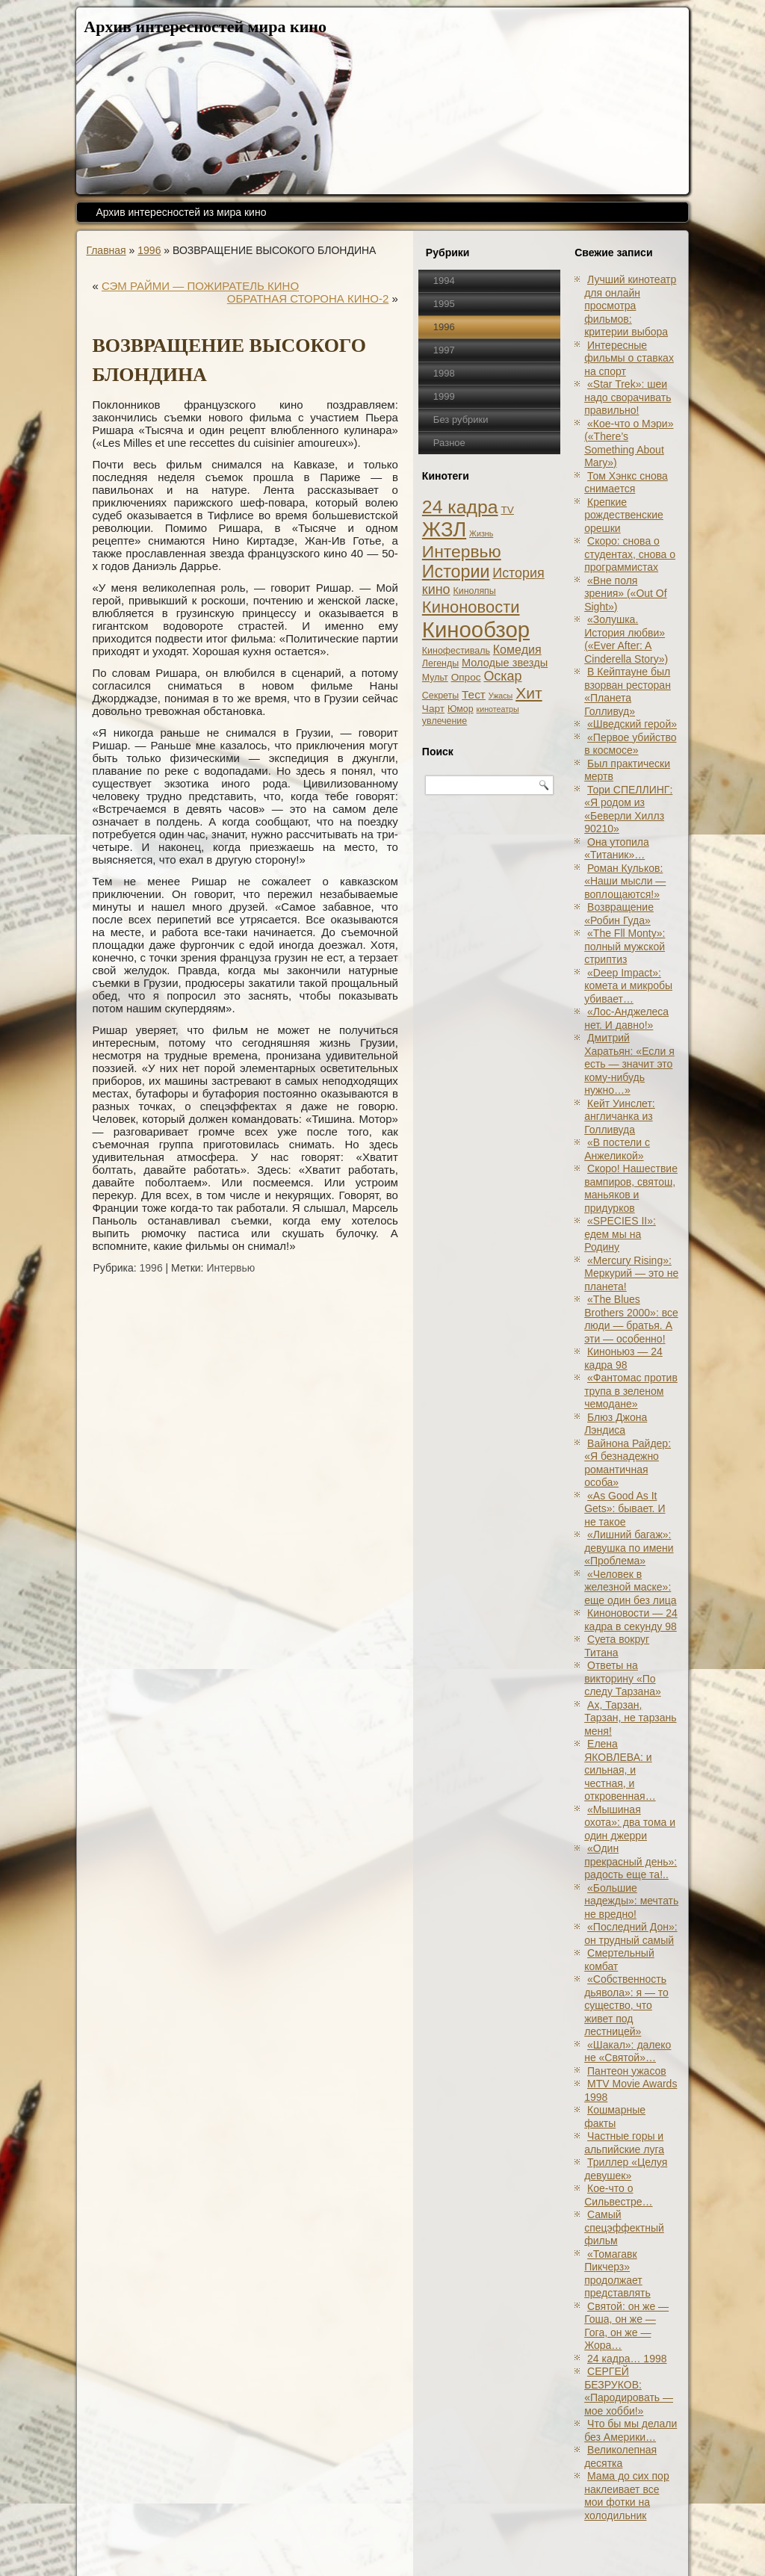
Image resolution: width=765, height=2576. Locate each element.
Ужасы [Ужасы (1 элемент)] (500, 695)
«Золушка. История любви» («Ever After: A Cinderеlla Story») (626, 639)
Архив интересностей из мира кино (181, 212)
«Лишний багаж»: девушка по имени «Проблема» (628, 1548)
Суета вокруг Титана (616, 1646)
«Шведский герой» (632, 724)
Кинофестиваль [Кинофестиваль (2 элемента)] (456, 650)
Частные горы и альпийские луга (624, 2142)
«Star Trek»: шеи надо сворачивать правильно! (627, 397)
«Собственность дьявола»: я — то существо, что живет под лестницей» (626, 2005)
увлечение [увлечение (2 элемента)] (444, 721)
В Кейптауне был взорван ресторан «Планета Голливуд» (627, 691)
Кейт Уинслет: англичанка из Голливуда (619, 1116)
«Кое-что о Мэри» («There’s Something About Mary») (628, 443)
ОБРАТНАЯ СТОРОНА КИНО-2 (308, 298)
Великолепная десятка (620, 2456)
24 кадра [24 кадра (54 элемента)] (460, 507)
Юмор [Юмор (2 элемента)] (460, 709)
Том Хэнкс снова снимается (626, 482)
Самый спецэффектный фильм (624, 2227)
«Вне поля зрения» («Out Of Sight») (625, 594)
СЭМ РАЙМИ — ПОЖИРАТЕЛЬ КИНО (200, 285)
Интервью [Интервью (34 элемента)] (461, 551)
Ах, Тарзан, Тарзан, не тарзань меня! (630, 1718)
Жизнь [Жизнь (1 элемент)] (481, 533)
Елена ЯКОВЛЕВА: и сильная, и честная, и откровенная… (619, 1770)
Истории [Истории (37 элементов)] (456, 571)
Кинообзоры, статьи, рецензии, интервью (433, 2548)
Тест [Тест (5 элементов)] (474, 694)
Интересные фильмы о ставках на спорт (629, 358)
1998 (444, 373)
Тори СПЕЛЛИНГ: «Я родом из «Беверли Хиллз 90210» (628, 809)
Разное (449, 442)
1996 (149, 250)
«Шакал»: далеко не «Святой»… (627, 2051)
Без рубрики (461, 419)
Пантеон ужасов (626, 2071)
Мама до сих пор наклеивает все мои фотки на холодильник (626, 2495)
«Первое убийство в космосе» (630, 744)
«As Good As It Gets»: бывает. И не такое (624, 1509)
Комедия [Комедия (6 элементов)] (517, 649)
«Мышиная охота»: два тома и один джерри (629, 1822)
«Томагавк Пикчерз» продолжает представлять (617, 2274)
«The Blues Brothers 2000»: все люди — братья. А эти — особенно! (631, 1319)
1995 (444, 303)
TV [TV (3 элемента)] (507, 509)
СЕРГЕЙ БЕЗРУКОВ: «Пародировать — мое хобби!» (628, 2391)
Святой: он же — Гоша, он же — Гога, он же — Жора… (626, 2326)
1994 (444, 280)
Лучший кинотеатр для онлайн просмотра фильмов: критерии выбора (630, 305)
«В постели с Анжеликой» (617, 1149)
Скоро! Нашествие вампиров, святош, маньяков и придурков (631, 1188)
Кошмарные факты (614, 2116)
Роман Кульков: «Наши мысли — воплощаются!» (625, 881)
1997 (444, 350)
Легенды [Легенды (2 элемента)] (440, 663)
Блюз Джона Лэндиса (615, 1424)
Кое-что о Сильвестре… (618, 2195)
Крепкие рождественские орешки (623, 515)
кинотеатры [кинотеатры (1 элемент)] (498, 709)
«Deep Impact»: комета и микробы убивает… (628, 986)
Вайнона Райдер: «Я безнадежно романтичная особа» (627, 1463)
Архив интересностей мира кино (205, 26)
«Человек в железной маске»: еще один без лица (630, 1587)
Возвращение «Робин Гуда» (619, 913)
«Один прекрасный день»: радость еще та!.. (630, 1861)
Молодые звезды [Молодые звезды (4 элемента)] (505, 663)
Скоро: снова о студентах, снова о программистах (629, 554)
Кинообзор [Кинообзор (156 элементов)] (476, 629)
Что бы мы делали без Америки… (630, 2430)
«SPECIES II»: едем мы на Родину (620, 1234)
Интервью (230, 1268)
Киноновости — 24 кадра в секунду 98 (631, 1619)
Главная (106, 250)
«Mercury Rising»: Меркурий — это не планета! (631, 1273)
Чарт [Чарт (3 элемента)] (433, 708)
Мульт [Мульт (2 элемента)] (435, 677)
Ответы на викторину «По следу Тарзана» (622, 1678)
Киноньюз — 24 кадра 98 (623, 1358)
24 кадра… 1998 (626, 2359)
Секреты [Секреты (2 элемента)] (440, 695)
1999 (444, 396)
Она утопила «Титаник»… (616, 848)
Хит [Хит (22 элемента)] (528, 693)
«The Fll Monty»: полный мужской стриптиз (624, 946)
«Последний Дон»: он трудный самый (630, 1933)
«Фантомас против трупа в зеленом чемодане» (631, 1391)
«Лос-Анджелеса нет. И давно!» (626, 1018)
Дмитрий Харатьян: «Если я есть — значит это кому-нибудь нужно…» (629, 1064)
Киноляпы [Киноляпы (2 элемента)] (474, 591)
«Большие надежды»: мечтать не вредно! (631, 1901)
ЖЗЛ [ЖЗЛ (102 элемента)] (444, 529)
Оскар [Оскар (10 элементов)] (502, 676)
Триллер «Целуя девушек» (625, 2169)
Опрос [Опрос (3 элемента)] (466, 677)
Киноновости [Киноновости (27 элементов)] (471, 607)
